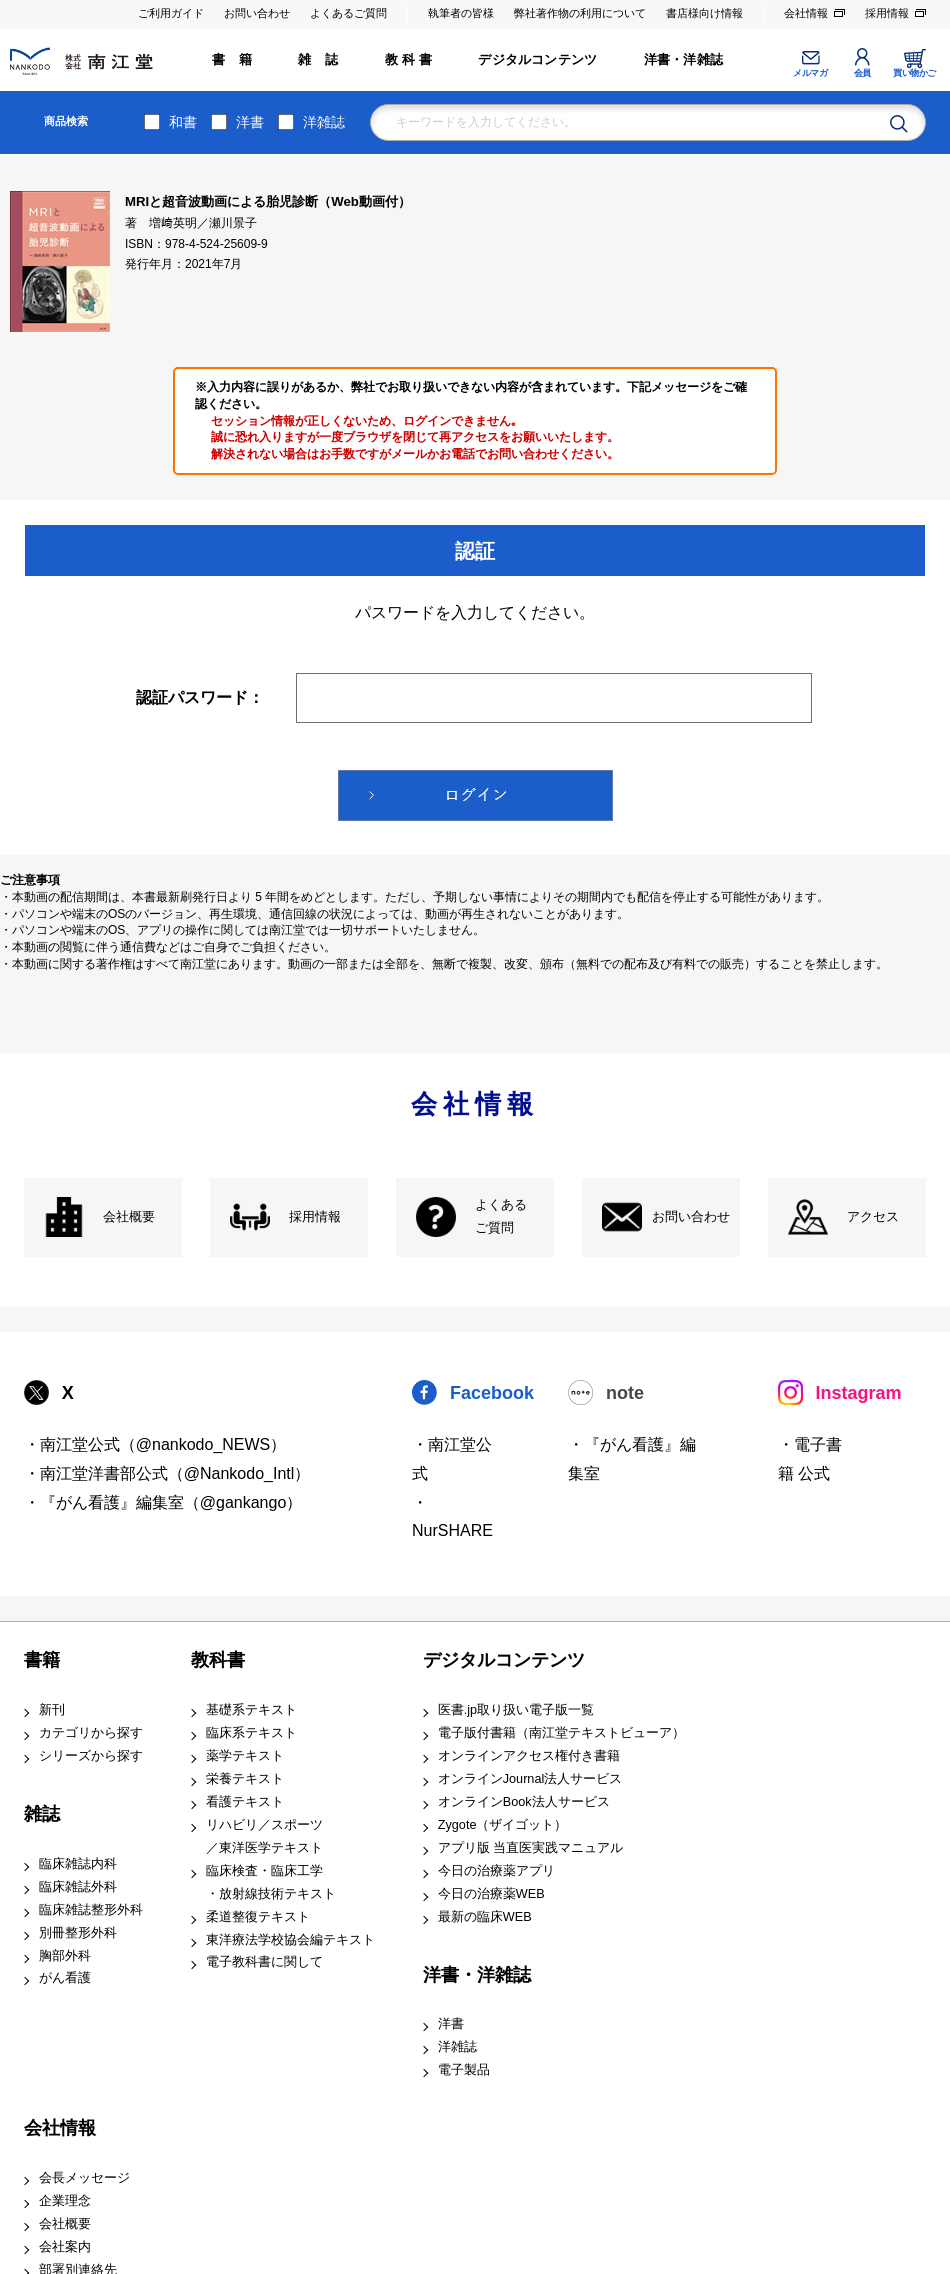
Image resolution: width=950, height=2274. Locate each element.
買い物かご (914, 73)
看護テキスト (245, 1802)
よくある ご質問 (501, 1216)
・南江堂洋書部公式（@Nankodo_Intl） (167, 1473)
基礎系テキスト (251, 1710)
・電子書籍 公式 (810, 1459)
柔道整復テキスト (258, 1917)
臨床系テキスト (251, 1733)
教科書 (218, 1660)
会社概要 (129, 1217)
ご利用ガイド (171, 13)
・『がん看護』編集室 (632, 1459)
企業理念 (65, 2201)
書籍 (42, 1660)
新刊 (52, 1710)
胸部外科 (65, 1956)
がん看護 (65, 1978)
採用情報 (887, 13)
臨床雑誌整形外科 (91, 1910)
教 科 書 (408, 60)
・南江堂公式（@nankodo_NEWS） (155, 1444)
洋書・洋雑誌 (683, 60)
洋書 (250, 122)
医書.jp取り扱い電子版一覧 (516, 1710)
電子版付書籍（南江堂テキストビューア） (561, 1733)
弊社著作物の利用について (580, 13)
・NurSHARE (452, 1517)
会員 (862, 73)
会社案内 (65, 2247)
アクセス (873, 1217)
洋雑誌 (324, 122)
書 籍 (232, 60)
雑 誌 (318, 60)
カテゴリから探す (91, 1733)
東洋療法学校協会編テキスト (290, 1940)
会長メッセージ (84, 2178)
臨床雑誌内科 (78, 1864)
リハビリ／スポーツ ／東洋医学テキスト (264, 1836)
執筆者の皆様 (461, 13)
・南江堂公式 (452, 1459)
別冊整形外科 (78, 1933)
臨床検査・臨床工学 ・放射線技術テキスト (271, 1882)
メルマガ (810, 73)
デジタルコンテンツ (537, 60)
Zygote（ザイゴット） (503, 1825)
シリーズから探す (91, 1756)
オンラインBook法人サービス (524, 1802)
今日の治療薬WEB (491, 1894)
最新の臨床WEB (485, 1917)
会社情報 (806, 13)
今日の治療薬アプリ (496, 1871)
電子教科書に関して (264, 1962)
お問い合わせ (257, 13)
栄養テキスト (245, 1779)
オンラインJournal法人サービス (530, 1779)
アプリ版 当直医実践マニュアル (531, 1848)
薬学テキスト (245, 1756)
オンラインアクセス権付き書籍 (529, 1756)
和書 (183, 122)
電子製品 (464, 2070)
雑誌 (42, 1814)
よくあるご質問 (348, 13)
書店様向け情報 (704, 13)
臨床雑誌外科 (78, 1887)
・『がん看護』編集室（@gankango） (163, 1502)
